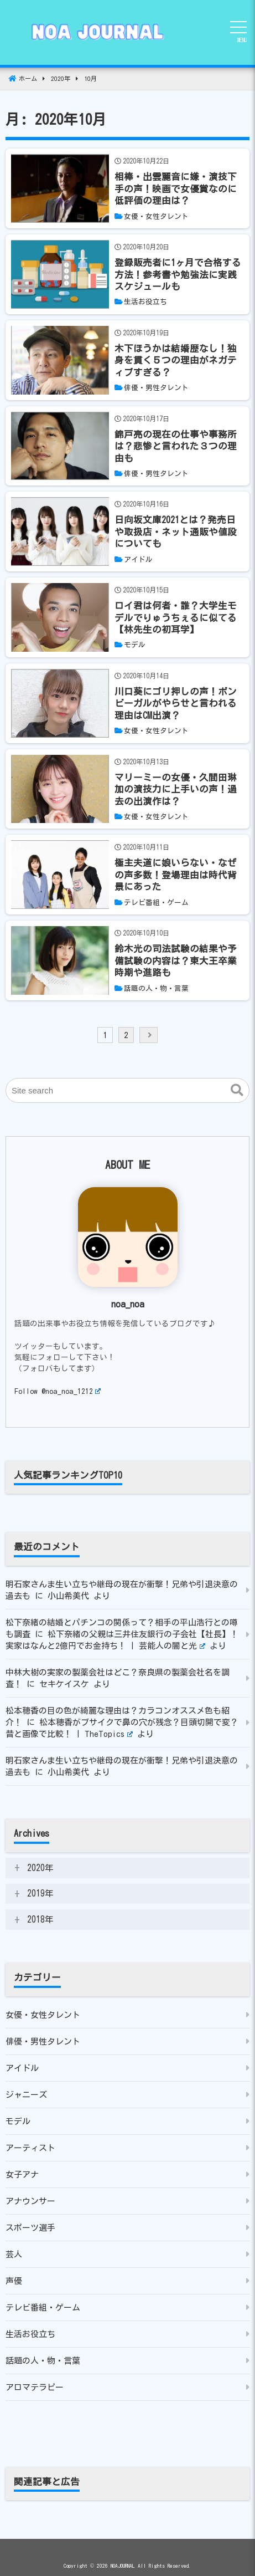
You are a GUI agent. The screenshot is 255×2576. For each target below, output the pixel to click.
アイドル (22, 2068)
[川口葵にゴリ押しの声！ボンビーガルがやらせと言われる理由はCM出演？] (179, 703)
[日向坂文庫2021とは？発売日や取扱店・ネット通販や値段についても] (179, 531)
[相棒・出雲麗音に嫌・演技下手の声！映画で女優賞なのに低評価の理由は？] (179, 188)
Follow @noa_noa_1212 (57, 1391)
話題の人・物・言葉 (43, 2361)
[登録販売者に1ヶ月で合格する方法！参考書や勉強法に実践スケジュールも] (179, 274)
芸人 (14, 2254)
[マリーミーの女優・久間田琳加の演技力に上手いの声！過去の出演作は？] (179, 789)
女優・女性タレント (43, 2015)
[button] (237, 1090)
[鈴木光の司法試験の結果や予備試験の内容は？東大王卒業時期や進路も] (179, 960)
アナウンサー (30, 2201)
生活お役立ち (30, 2334)
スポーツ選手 (30, 2228)
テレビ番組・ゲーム (43, 2307)
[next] (148, 1035)
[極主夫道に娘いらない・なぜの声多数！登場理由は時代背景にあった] (179, 874)
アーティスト (30, 2148)
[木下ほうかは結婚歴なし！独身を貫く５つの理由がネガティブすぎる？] (179, 360)
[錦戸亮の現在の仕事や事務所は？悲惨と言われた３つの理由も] (179, 446)
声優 (14, 2281)
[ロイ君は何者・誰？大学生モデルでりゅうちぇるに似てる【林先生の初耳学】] (179, 617)
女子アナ (22, 2174)
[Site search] (127, 1090)
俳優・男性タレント (43, 2041)
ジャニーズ (26, 2095)
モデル (18, 2121)
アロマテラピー (35, 2387)
